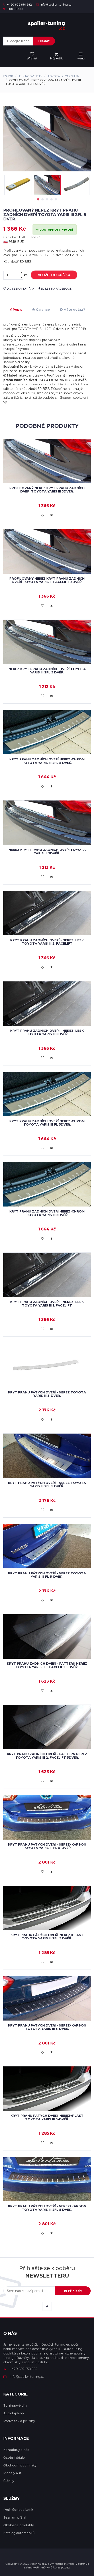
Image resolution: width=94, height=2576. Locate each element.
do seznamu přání (19, 288)
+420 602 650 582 (17, 4)
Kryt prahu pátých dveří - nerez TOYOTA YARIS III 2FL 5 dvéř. (47, 1484)
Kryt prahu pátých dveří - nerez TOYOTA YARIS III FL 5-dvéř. (47, 1575)
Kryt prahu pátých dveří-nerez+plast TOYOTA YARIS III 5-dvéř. (47, 2117)
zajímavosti (31, 2567)
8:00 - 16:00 (13, 9)
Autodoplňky (13, 2413)
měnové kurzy (51, 2567)
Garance (41, 310)
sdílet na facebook (55, 288)
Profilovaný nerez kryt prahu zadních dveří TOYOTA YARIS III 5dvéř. (47, 489)
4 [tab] (51, 199)
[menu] (56, 56)
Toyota (53, 76)
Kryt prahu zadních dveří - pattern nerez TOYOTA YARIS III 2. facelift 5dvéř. (47, 1755)
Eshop (8, 76)
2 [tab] (42, 199)
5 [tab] (56, 199)
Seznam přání (14, 2517)
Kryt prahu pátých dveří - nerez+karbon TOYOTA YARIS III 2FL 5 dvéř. (47, 2207)
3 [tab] (47, 199)
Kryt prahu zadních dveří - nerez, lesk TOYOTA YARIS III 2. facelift (47, 942)
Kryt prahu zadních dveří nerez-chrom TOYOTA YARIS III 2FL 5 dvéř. (47, 761)
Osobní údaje (14, 2458)
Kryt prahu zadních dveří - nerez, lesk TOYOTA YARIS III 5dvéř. (47, 1032)
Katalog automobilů (19, 2533)
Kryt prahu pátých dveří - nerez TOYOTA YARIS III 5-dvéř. (47, 1394)
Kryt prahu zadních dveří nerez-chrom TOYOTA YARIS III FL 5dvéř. (47, 1122)
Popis (15, 310)
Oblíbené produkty (18, 2525)
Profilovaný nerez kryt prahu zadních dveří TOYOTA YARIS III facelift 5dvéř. (47, 580)
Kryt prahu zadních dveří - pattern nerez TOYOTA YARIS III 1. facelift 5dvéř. (47, 1665)
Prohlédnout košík (18, 2510)
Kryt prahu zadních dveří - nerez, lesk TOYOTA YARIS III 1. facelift (47, 1303)
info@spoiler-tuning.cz (54, 4)
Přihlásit (73, 2291)
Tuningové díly (30, 76)
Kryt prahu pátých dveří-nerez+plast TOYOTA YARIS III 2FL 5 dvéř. (47, 1936)
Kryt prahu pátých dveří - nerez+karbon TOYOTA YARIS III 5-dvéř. (47, 2027)
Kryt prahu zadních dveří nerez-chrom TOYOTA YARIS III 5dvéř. (47, 1213)
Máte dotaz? (72, 310)
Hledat (44, 41)
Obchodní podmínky (20, 2465)
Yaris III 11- (72, 76)
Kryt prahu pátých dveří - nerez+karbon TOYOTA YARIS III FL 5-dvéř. (47, 1846)
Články (8, 2481)
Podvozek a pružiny (19, 2421)
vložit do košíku (50, 275)
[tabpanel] (47, 185)
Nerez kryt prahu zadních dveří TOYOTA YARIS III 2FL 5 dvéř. (47, 670)
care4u (83, 2563)
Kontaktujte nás (16, 2450)
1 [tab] (38, 199)
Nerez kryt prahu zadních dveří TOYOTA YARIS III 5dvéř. (47, 851)
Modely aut (12, 2473)
